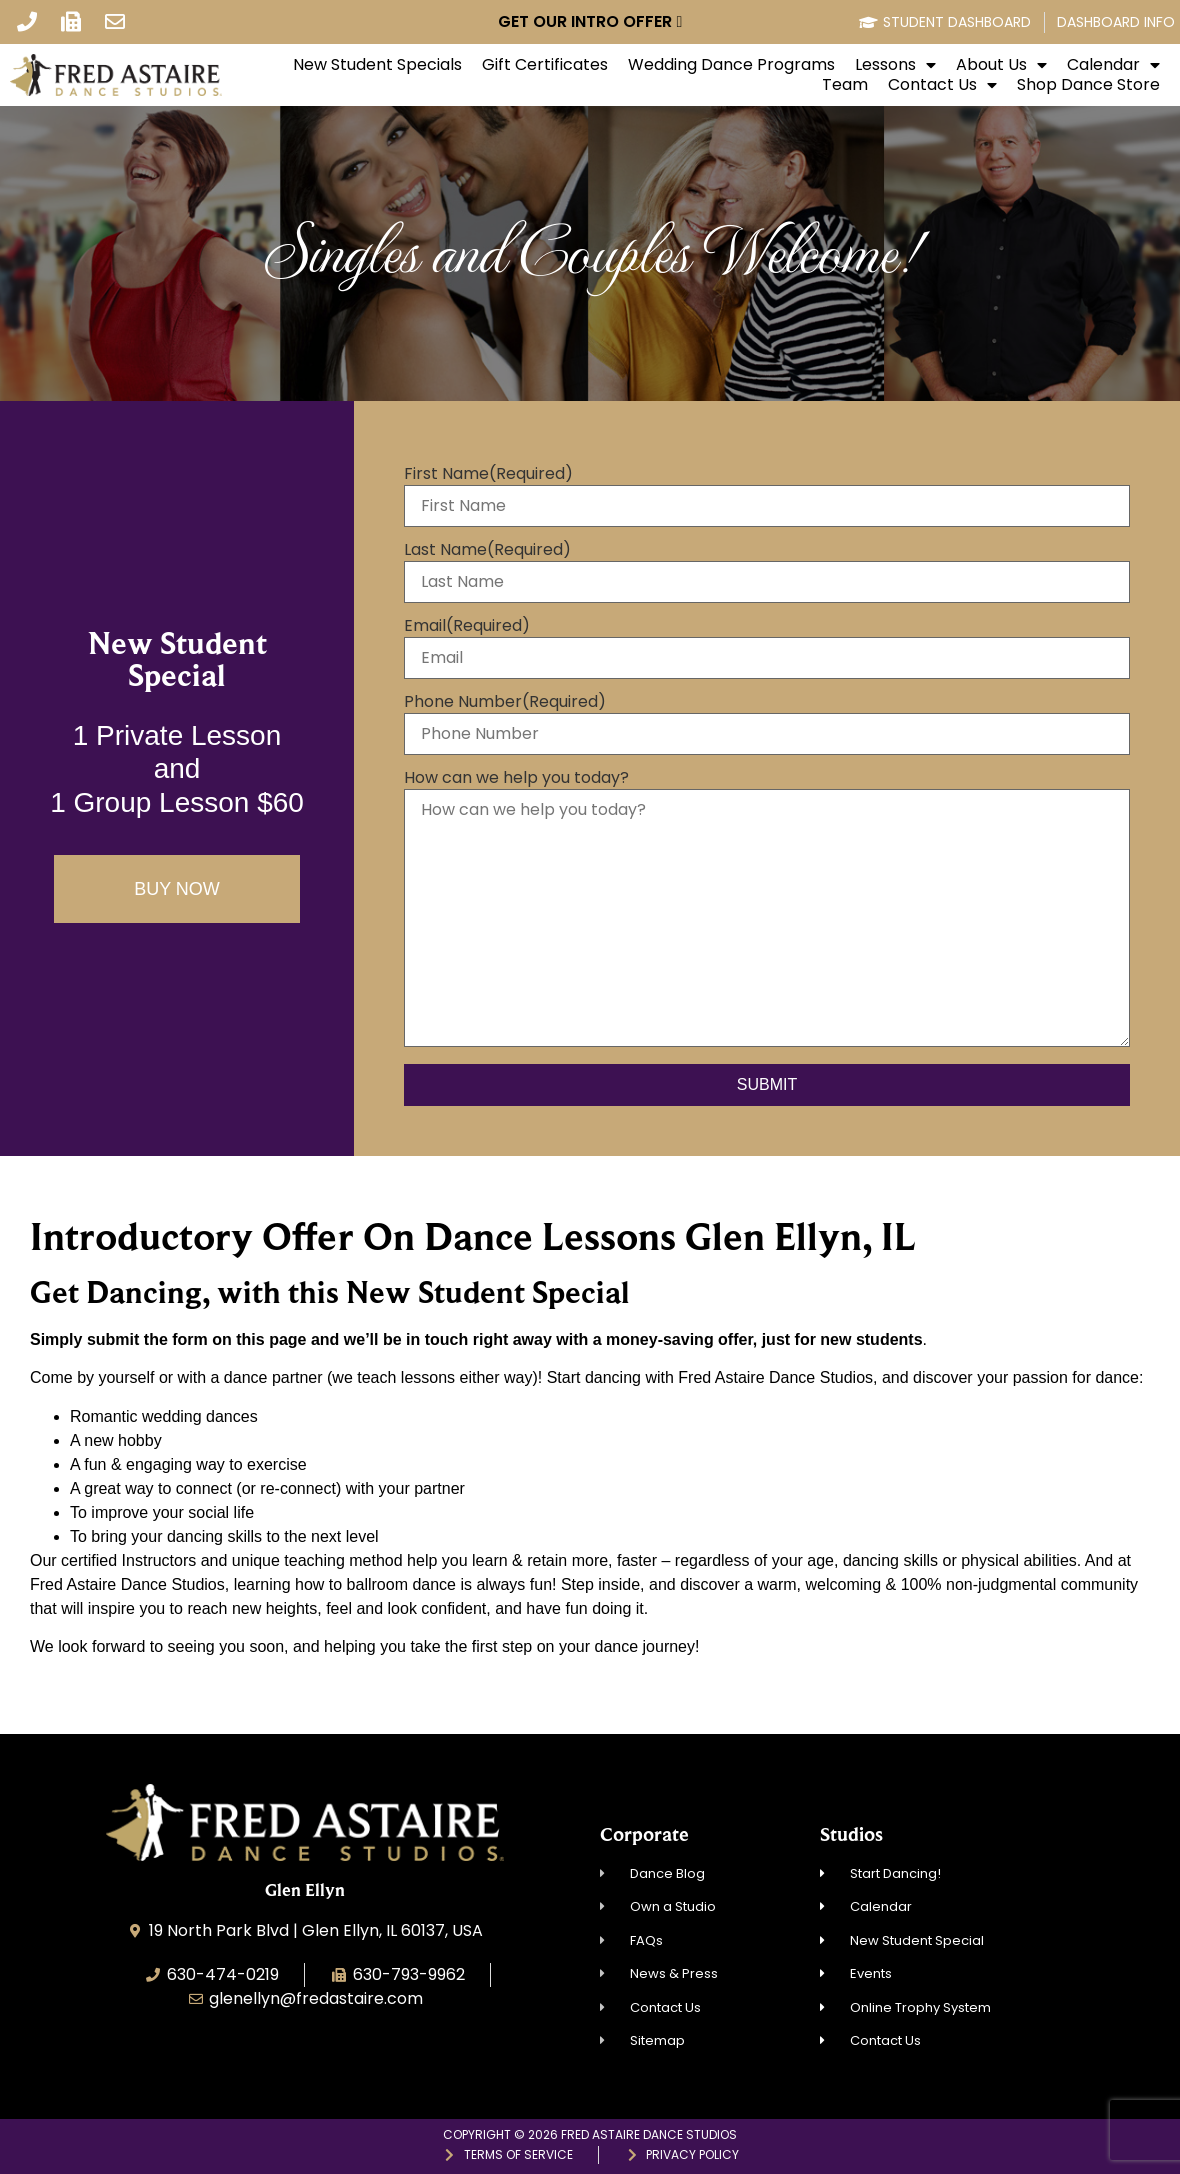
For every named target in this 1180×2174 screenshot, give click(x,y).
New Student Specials (377, 65)
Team (845, 85)
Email (467, 626)
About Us (1001, 65)
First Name (488, 474)
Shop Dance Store (1088, 85)
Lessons (895, 65)
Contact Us (942, 85)
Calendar (1113, 65)
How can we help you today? (516, 778)
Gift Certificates (545, 65)
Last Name (487, 550)
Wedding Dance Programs (731, 65)
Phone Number (505, 702)
